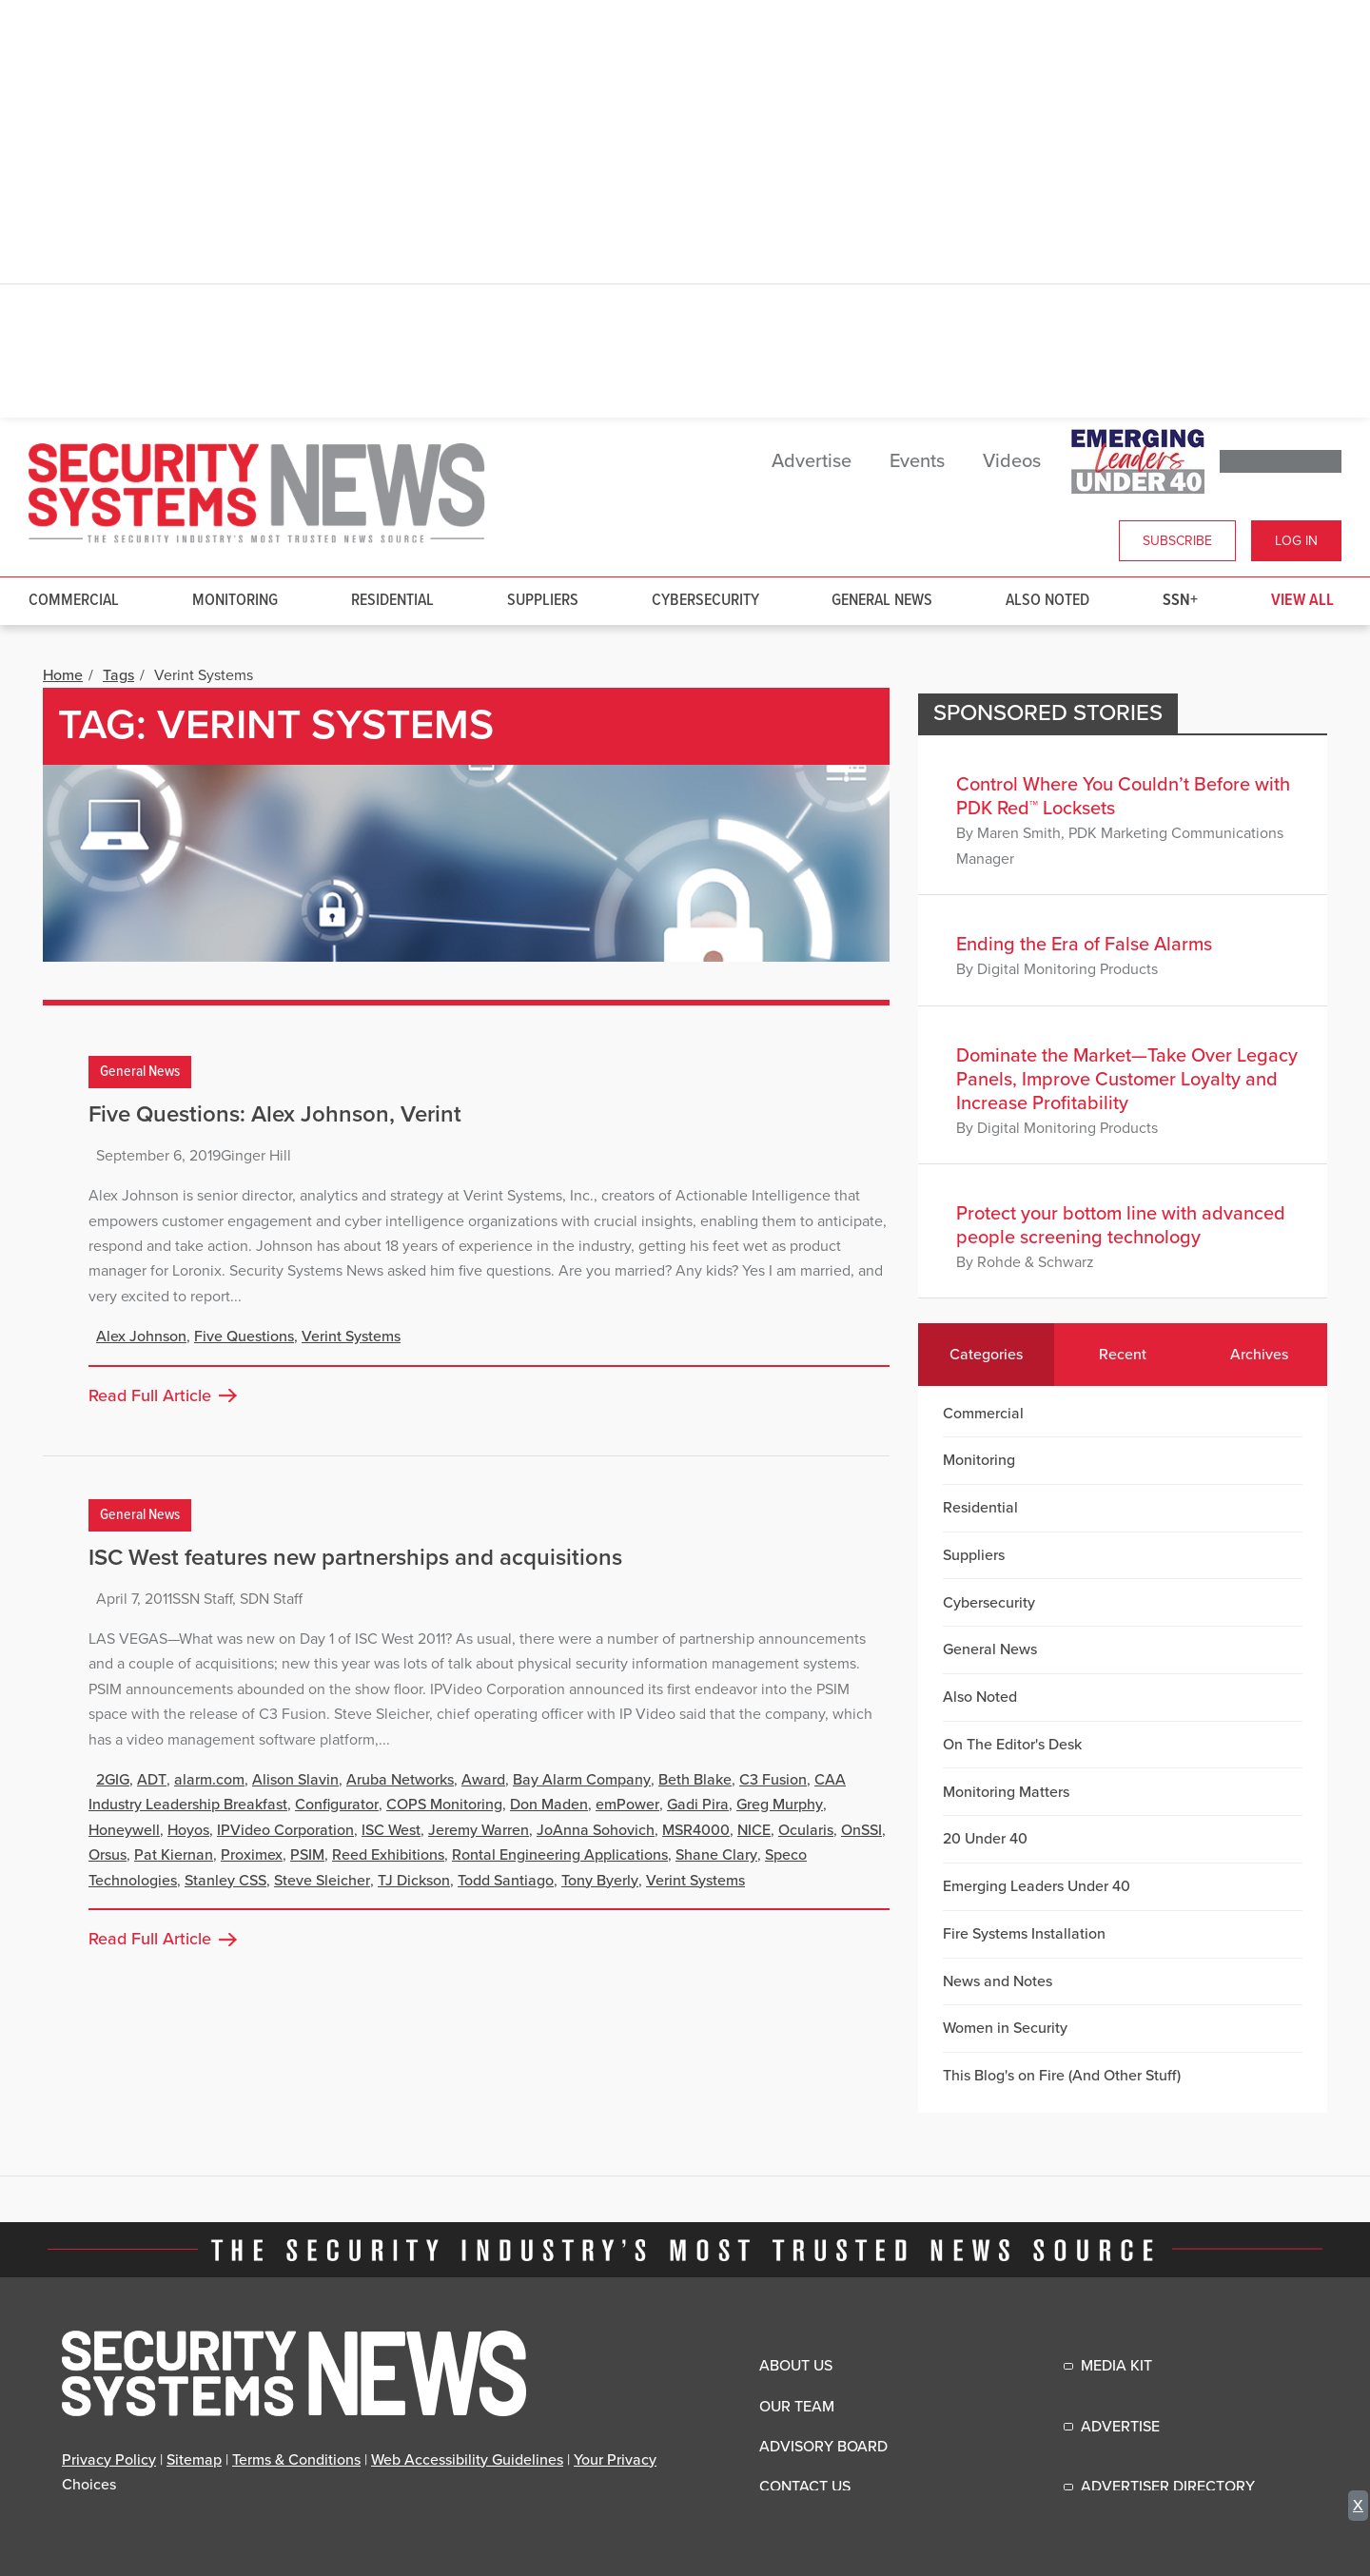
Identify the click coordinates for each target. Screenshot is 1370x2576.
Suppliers (542, 601)
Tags (118, 675)
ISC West (391, 1830)
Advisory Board (823, 2446)
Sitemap (194, 2459)
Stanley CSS (225, 1880)
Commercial (74, 601)
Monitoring (235, 601)
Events (917, 461)
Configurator (337, 1804)
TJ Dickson (414, 1880)
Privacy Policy (109, 2459)
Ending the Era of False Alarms (1084, 944)
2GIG (112, 1779)
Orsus (107, 1854)
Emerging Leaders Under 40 (1036, 1886)
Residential (392, 601)
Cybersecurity (705, 601)
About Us (795, 2365)
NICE (754, 1830)
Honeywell (124, 1830)
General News (882, 601)
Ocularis (805, 1830)
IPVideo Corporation (285, 1830)
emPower (627, 1804)
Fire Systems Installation (1024, 1933)
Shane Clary (716, 1854)
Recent (1122, 1354)
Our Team (796, 2406)
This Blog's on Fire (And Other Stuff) (1062, 2075)
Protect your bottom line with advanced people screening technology (1120, 1225)
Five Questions (244, 1336)
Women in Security (1005, 2028)
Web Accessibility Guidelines (467, 2459)
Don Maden (549, 1804)
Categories (986, 1354)
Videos (1012, 461)
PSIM (307, 1854)
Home (63, 675)
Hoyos (188, 1830)
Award (483, 1779)
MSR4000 (696, 1830)
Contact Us (805, 2486)
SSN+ (1180, 601)
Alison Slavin (295, 1779)
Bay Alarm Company (582, 1779)
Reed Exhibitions (388, 1854)
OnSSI (861, 1830)
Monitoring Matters (1006, 1792)
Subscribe (1177, 541)
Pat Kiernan (173, 1854)
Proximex (252, 1854)
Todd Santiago (506, 1880)
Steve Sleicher (322, 1880)
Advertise (811, 461)
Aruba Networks (400, 1779)
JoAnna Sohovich (596, 1830)
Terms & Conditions (296, 2459)
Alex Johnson (141, 1336)
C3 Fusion (773, 1779)
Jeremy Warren (478, 1830)
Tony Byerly (599, 1880)
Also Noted (1047, 601)
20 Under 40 (985, 1838)
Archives (1259, 1354)
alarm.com (209, 1779)
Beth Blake (695, 1779)
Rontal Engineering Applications (560, 1854)
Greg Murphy (779, 1804)
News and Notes (997, 1981)
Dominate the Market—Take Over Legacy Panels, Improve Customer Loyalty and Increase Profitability (1127, 1079)
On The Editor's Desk (1012, 1744)
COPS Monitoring (444, 1804)
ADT (151, 1779)
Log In (1296, 541)
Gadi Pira (698, 1804)
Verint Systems (351, 1336)
